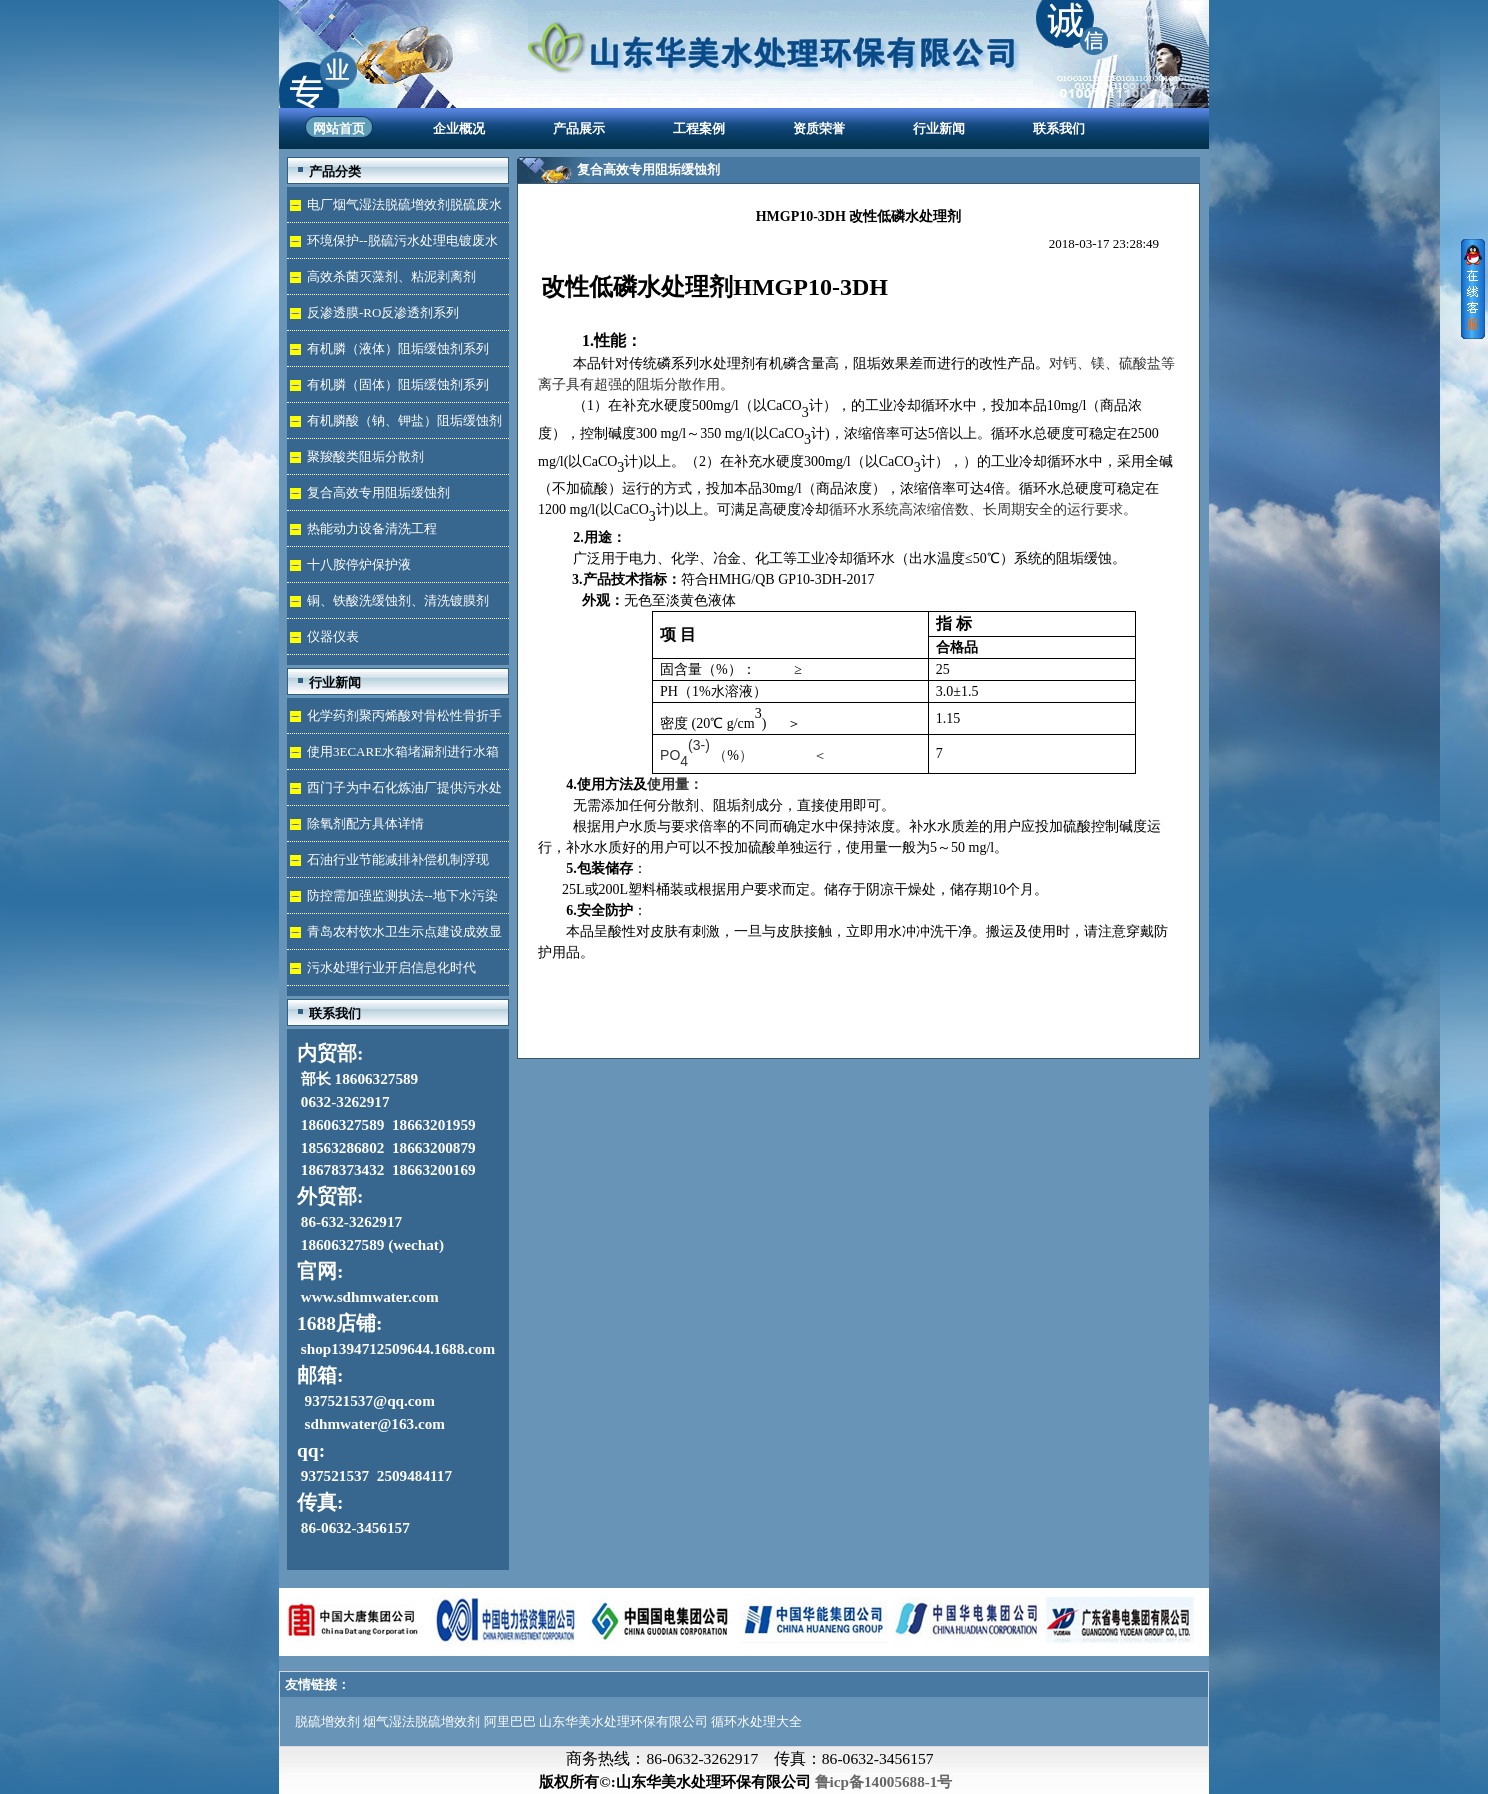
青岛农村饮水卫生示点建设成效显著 (394, 936)
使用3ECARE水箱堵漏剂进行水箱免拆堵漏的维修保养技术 (393, 756)
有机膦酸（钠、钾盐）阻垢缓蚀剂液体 (394, 425)
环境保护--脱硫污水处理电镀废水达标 (392, 245)
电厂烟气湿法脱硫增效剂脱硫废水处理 (394, 209)
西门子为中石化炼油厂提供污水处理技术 (394, 792)
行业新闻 (939, 128)
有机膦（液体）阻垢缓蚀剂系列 (398, 348)
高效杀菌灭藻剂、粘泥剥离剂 (391, 276)
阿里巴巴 (510, 1721)
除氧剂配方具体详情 (365, 823)
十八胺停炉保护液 (359, 564)
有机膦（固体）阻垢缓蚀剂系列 (398, 384)
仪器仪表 (333, 636)
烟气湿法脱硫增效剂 (421, 1721)
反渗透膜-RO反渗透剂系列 (383, 312)
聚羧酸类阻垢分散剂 (365, 456)
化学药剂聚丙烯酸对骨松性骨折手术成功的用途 (394, 720)
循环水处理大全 (756, 1721)
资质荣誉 (819, 128)
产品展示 (579, 128)
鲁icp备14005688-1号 (884, 1781)
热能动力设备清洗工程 (372, 528)
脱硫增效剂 (327, 1721)
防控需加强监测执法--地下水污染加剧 (392, 900)
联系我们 (1059, 128)
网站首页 (339, 128)
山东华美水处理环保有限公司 (623, 1721)
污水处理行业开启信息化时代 (391, 967)
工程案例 (699, 128)
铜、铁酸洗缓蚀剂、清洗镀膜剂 (398, 600)
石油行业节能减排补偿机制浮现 (398, 859)
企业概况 (459, 128)
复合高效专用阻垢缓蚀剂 (378, 492)
